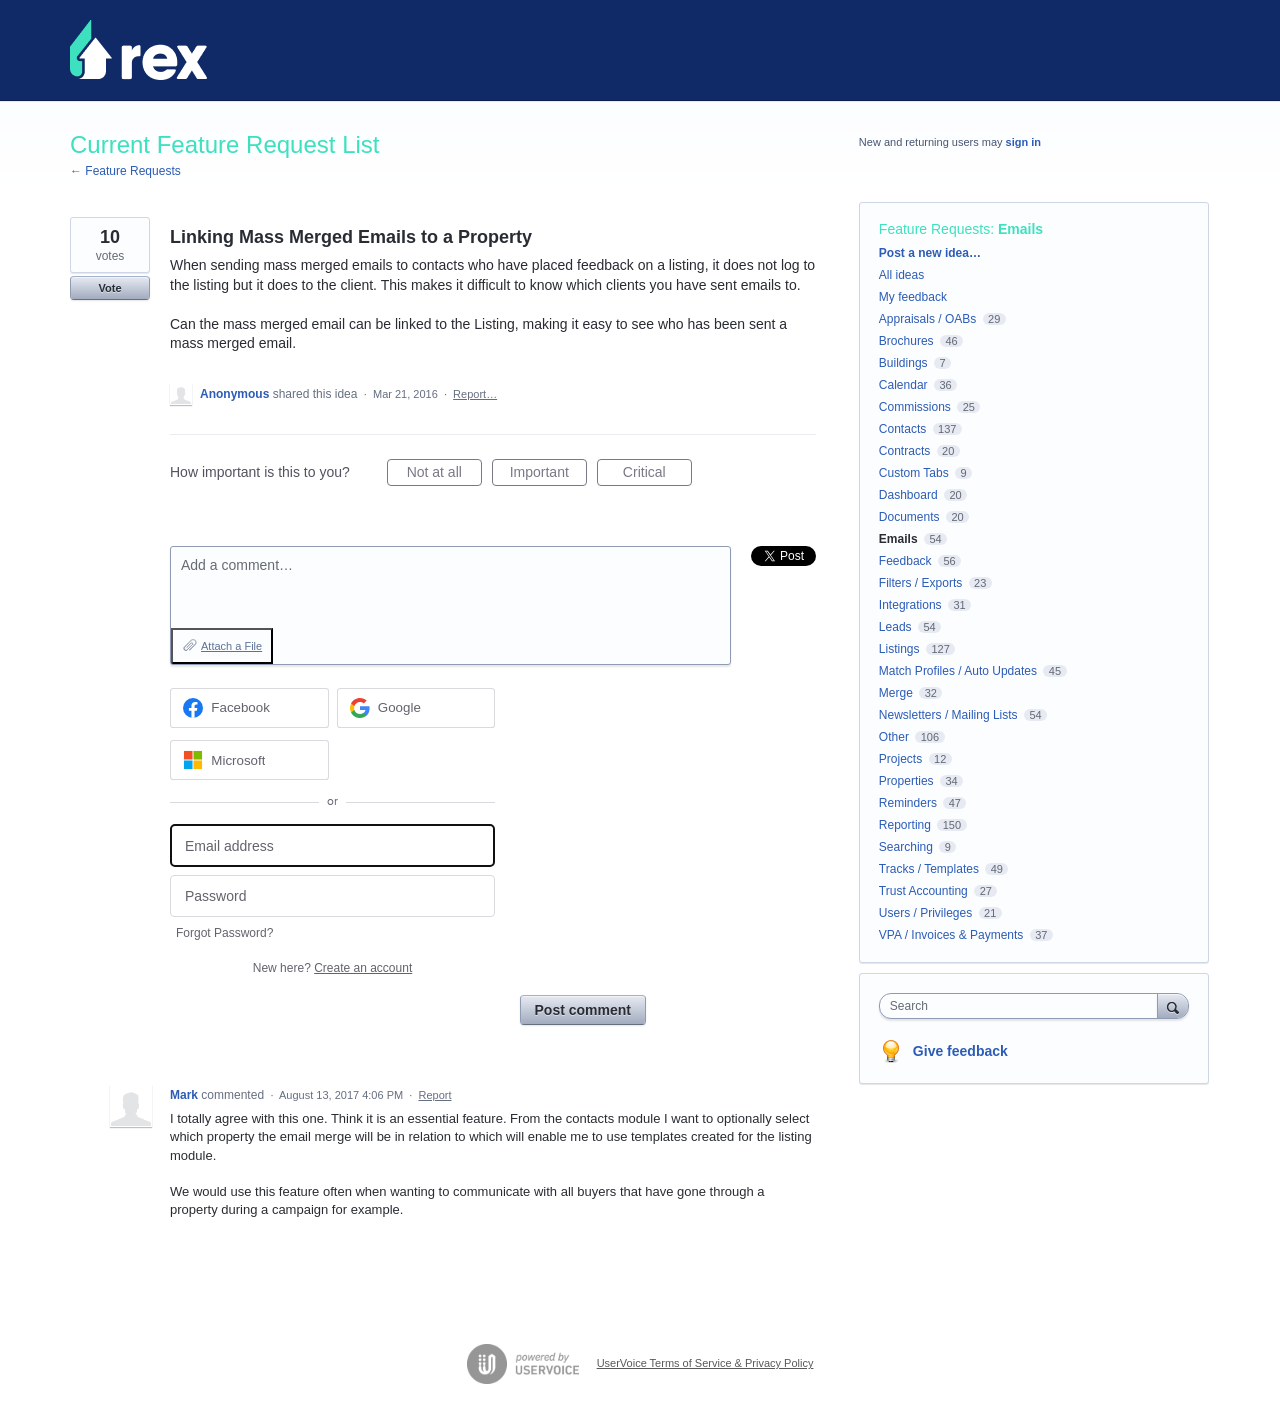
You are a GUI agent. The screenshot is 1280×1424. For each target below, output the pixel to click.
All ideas (901, 275)
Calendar (903, 385)
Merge (896, 693)
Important (548, 475)
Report (434, 1095)
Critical (657, 475)
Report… (475, 394)
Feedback (905, 561)
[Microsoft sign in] (249, 760)
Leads (895, 627)
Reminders (908, 803)
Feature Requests (934, 229)
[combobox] (1023, 1006)
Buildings (903, 363)
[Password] (332, 896)
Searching (906, 847)
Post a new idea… (930, 253)
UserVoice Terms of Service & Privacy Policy (705, 1363)
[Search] (1173, 1005)
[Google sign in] (416, 708)
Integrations (910, 605)
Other (894, 737)
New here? (332, 968)
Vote (109, 288)
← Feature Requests (125, 171)
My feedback (913, 297)
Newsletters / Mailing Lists (948, 715)
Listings (899, 649)
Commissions (915, 407)
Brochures (906, 341)
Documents (909, 517)
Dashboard (908, 495)
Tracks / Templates (929, 869)
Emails (1020, 229)
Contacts (902, 429)
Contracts (904, 451)
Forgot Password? (224, 933)
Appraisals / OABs (927, 319)
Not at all (444, 475)
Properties (906, 781)
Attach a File (231, 646)
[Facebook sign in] (249, 708)
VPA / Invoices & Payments (951, 935)
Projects (900, 759)
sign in (1023, 142)
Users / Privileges (925, 913)
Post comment (583, 1010)
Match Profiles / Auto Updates (958, 671)
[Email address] (332, 845)
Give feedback (960, 1051)
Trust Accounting (923, 891)
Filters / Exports (920, 583)
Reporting (905, 825)
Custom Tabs (914, 473)
